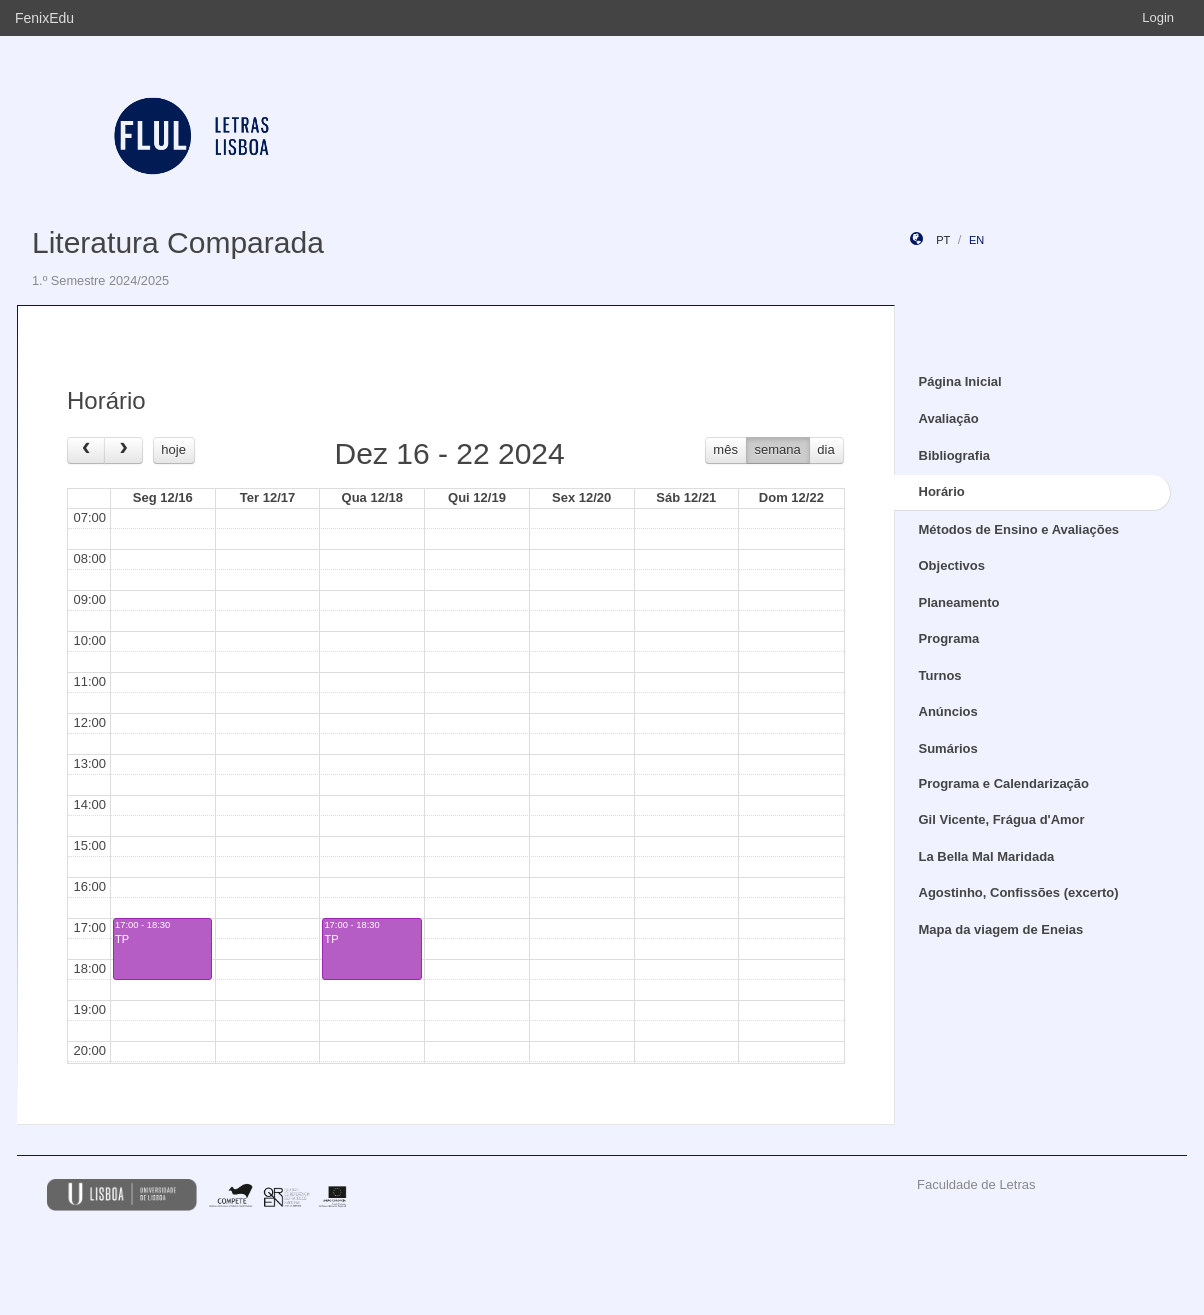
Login (1158, 17)
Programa (949, 638)
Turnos (940, 675)
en (976, 240)
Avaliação (949, 418)
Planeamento (959, 602)
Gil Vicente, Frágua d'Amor (1002, 819)
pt (943, 240)
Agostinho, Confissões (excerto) (1019, 892)
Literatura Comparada (178, 242)
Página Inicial (960, 381)
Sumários (948, 748)
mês (725, 449)
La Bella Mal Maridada (987, 856)
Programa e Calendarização (1004, 783)
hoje (173, 449)
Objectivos (952, 565)
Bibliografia (955, 455)
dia (825, 449)
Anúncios (948, 711)
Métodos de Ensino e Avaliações (1019, 529)
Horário (942, 491)
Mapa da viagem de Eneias (1001, 929)
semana (778, 449)
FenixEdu (44, 18)
